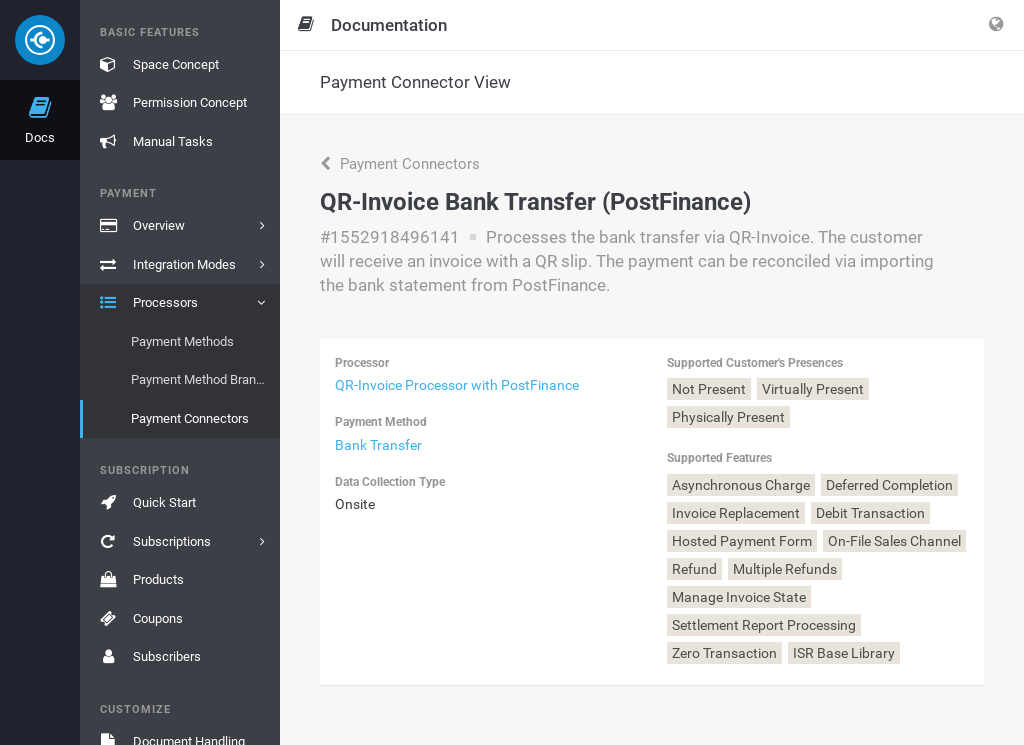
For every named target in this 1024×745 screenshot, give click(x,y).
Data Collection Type (390, 482)
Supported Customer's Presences (755, 363)
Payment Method (381, 422)
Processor (362, 363)
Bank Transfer (378, 445)
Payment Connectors (400, 164)
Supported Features (719, 458)
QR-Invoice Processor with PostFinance (457, 385)
